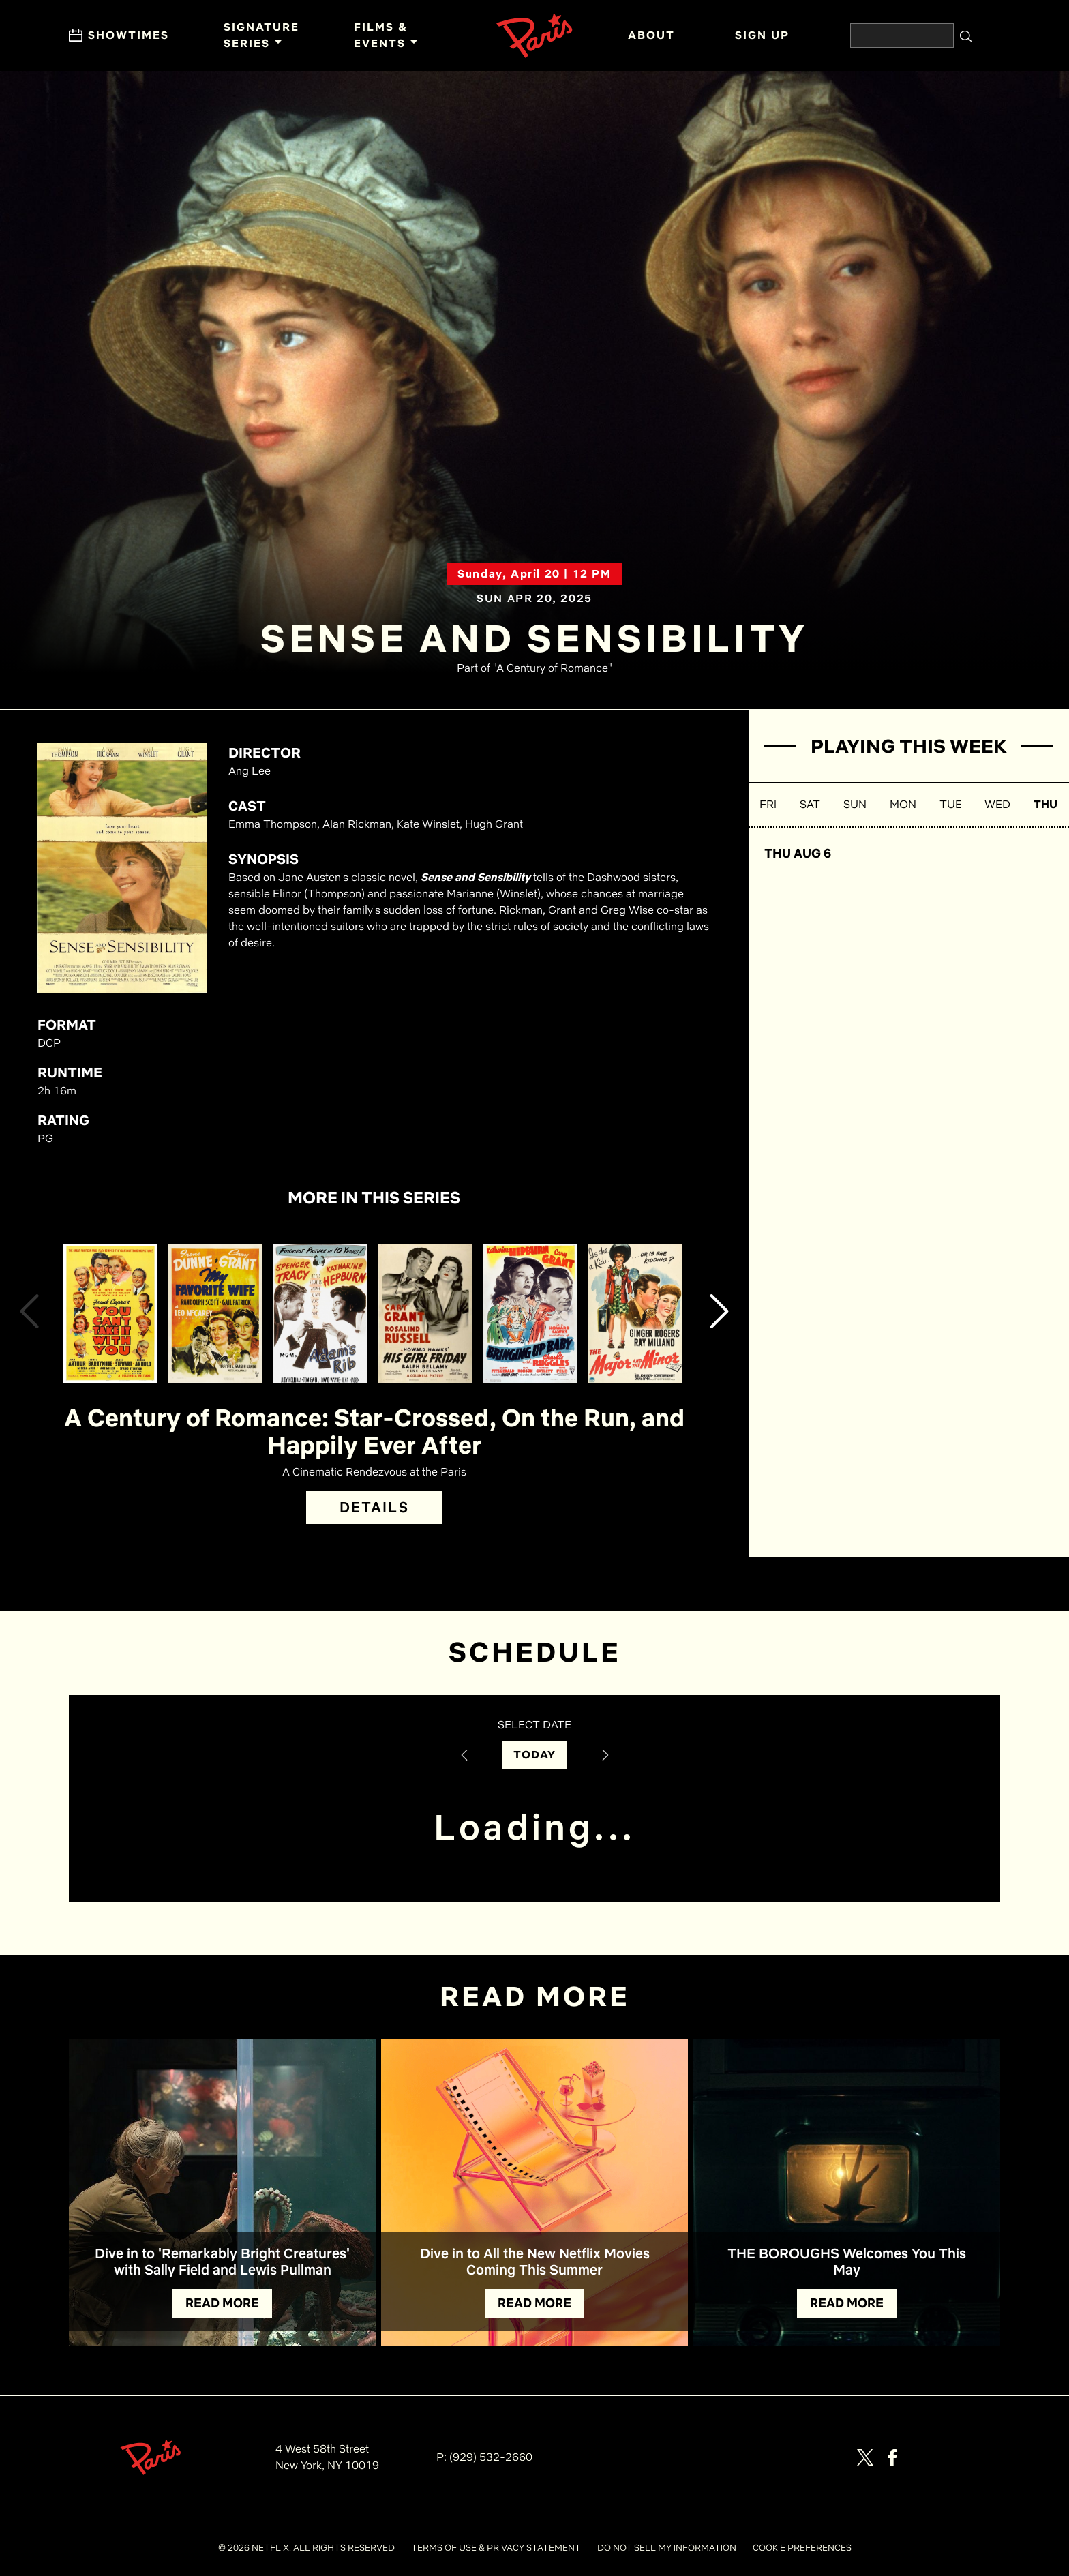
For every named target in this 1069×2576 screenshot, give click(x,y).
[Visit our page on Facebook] (892, 2457)
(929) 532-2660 (490, 2457)
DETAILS (374, 1507)
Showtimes (119, 35)
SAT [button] (810, 804)
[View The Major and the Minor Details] (635, 1313)
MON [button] (903, 804)
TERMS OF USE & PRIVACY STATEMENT (496, 2547)
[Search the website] (902, 35)
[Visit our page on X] (865, 2457)
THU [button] (1045, 804)
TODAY (534, 1755)
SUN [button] (855, 804)
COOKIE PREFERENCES (802, 2547)
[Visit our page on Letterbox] (947, 2457)
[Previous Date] (464, 1755)
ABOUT (651, 35)
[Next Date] (605, 1755)
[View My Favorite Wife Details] (215, 1313)
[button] (29, 1313)
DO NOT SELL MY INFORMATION (666, 2547)
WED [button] (997, 804)
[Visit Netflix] (986, 2465)
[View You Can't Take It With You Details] (110, 1313)
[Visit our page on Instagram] (920, 2457)
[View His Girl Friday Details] (425, 1313)
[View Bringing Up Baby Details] (530, 1313)
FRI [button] (768, 804)
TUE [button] (950, 804)
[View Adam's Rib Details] (320, 1313)
